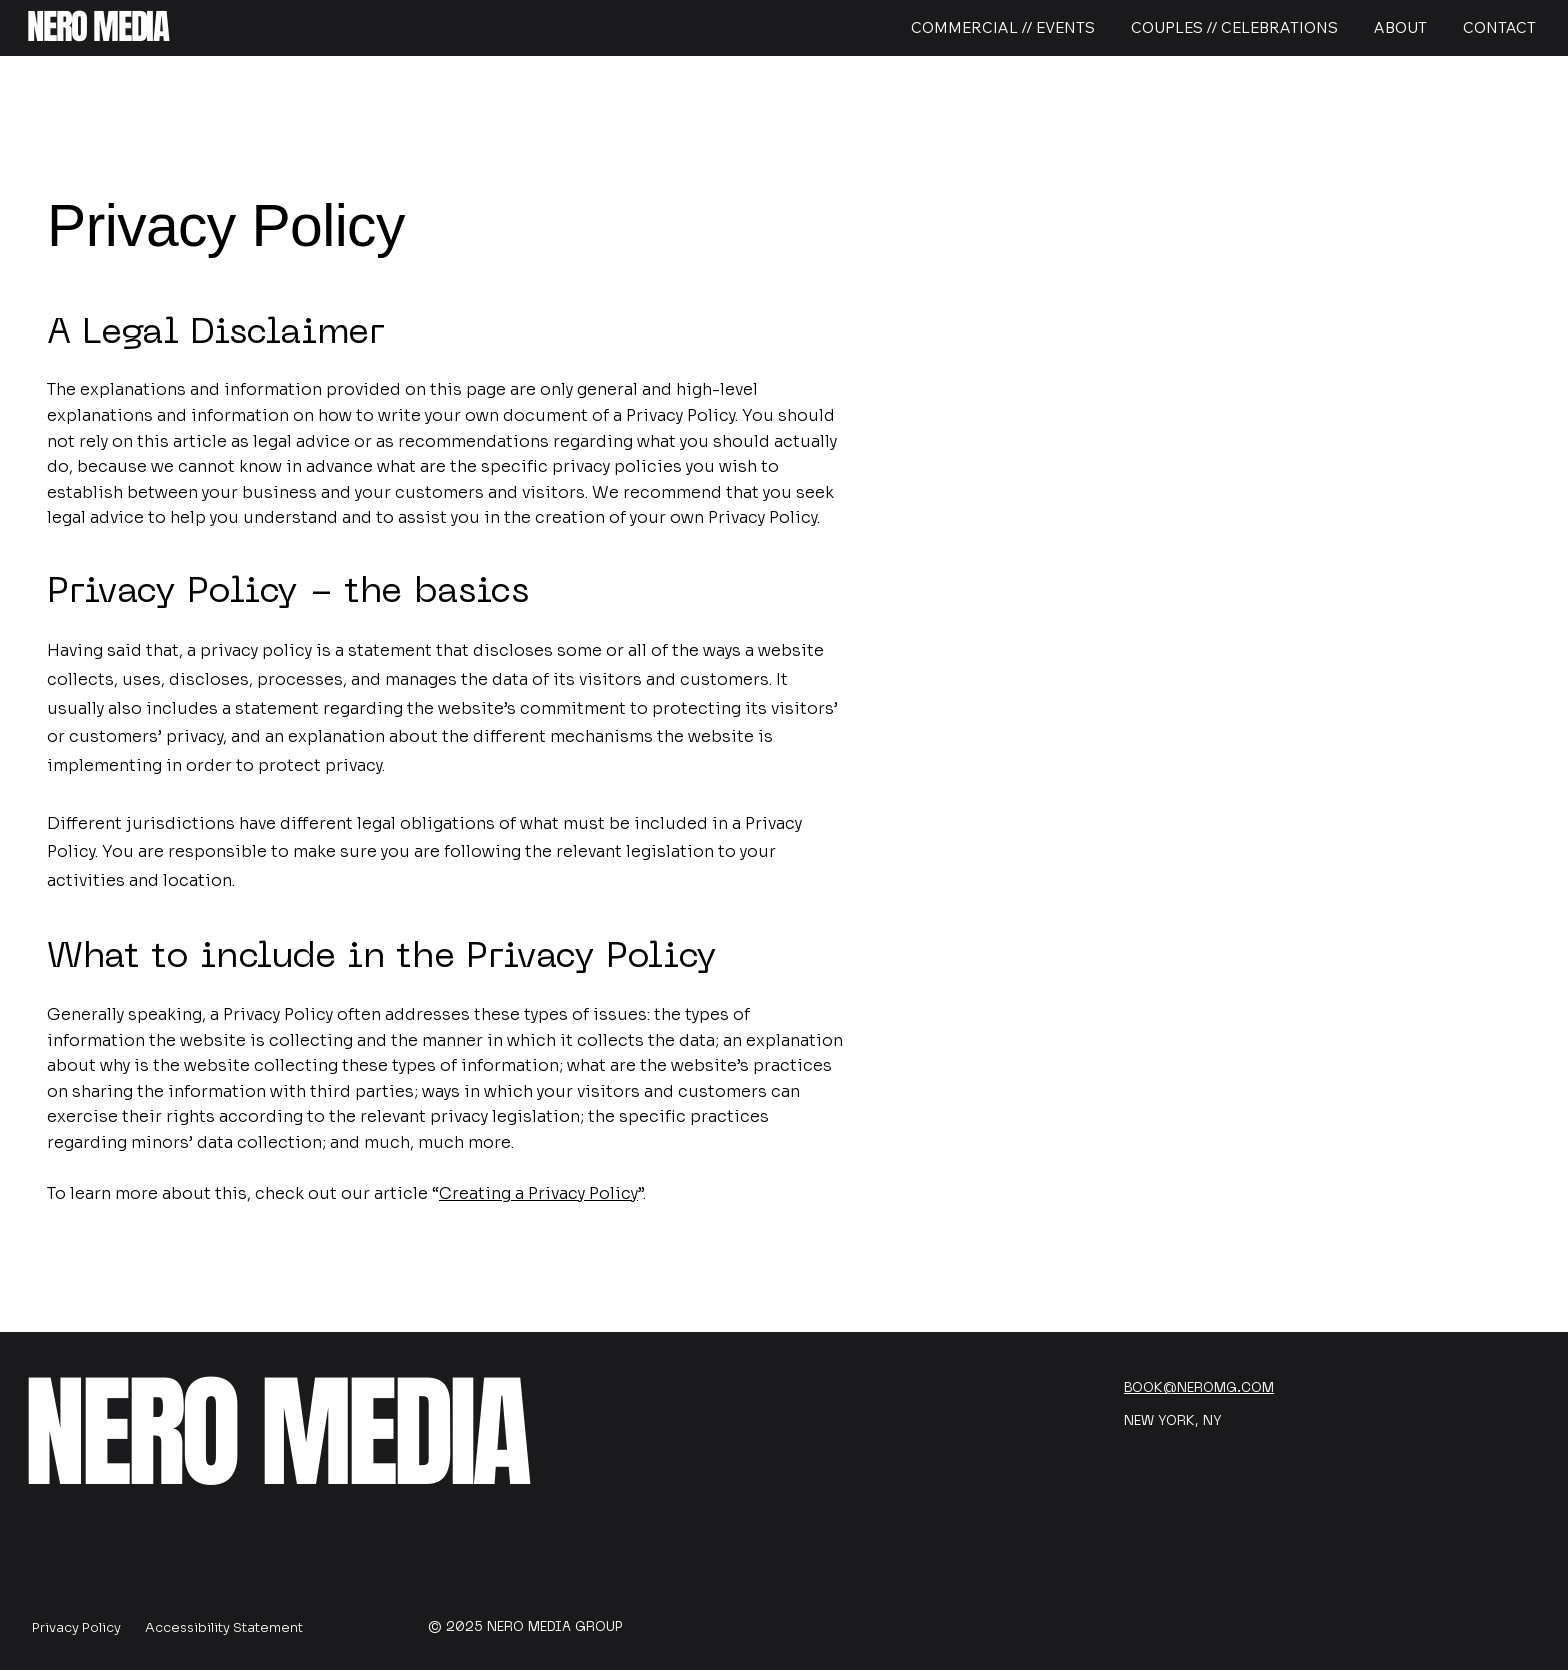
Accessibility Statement (224, 1627)
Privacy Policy (76, 1627)
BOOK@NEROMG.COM (1199, 1388)
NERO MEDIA (97, 27)
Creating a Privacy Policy (538, 1193)
